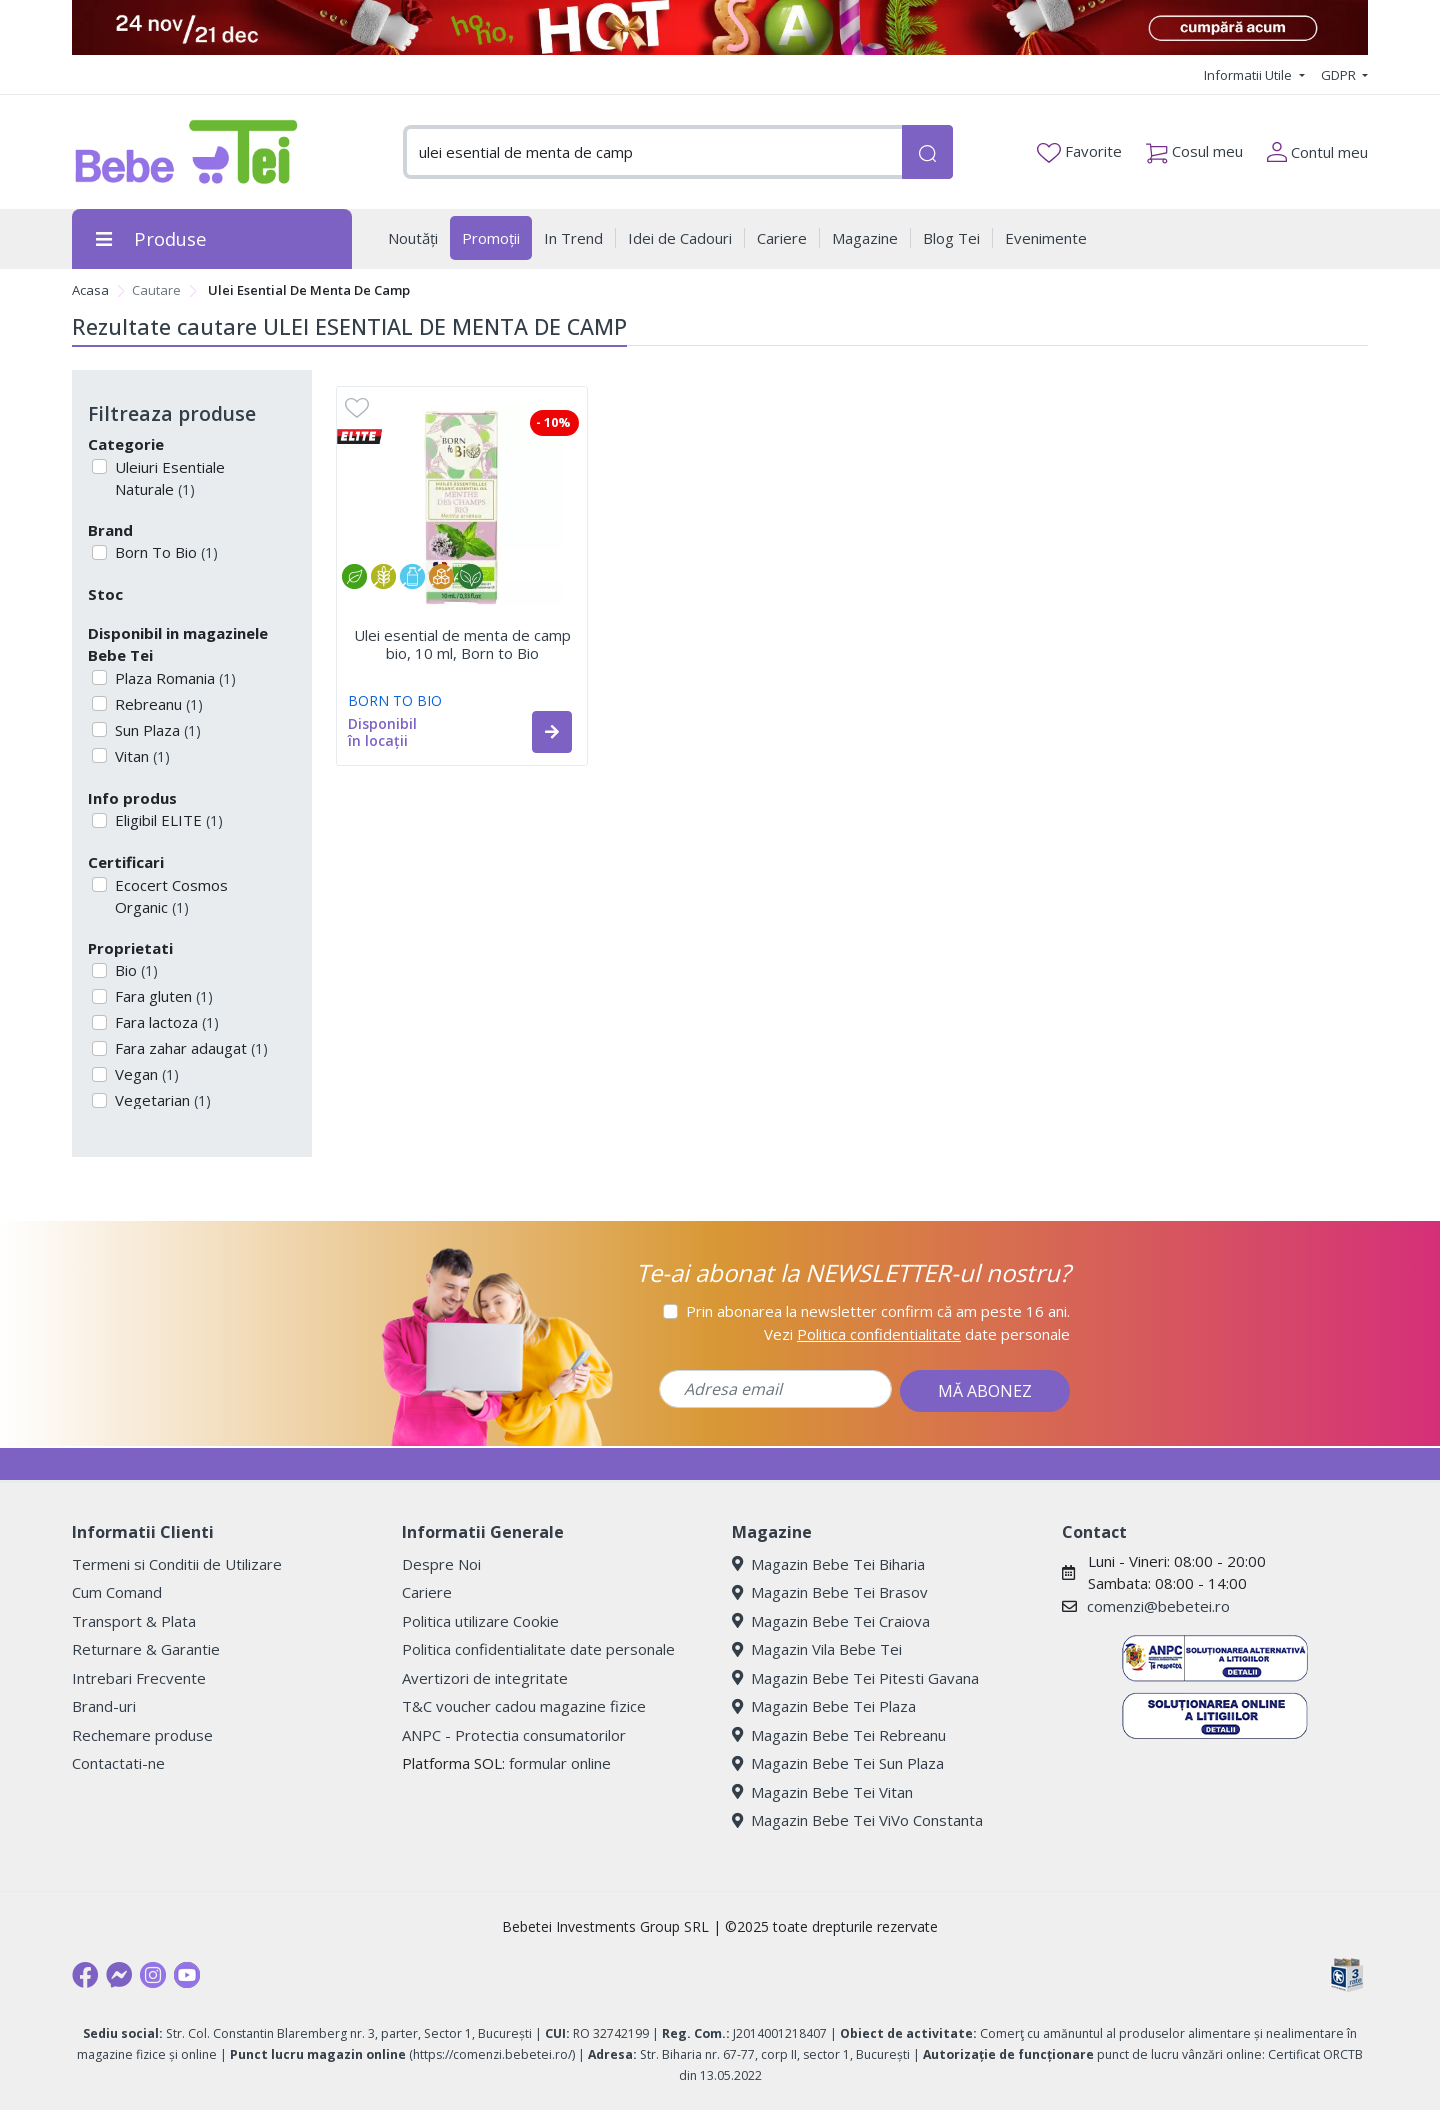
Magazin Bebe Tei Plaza (824, 1706)
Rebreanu (157, 704)
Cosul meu (1194, 147)
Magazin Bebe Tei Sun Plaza (838, 1763)
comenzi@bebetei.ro (1158, 1606)
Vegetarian (161, 1100)
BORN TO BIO (395, 700)
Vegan (145, 1074)
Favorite (1079, 152)
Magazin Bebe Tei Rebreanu (839, 1735)
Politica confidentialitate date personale (538, 1649)
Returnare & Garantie (146, 1649)
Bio (134, 970)
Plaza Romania (173, 678)
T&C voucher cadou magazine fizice (524, 1706)
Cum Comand (117, 1592)
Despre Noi (441, 1564)
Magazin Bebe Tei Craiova (831, 1621)
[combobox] (653, 152)
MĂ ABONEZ (985, 1391)
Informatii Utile (1249, 75)
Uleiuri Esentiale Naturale (168, 478)
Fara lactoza (165, 1022)
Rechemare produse (142, 1735)
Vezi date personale (917, 1334)
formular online (560, 1763)
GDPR (1340, 75)
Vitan (140, 756)
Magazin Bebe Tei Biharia (828, 1564)
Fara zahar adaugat (189, 1048)
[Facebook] (85, 1975)
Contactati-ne (118, 1763)
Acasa (90, 290)
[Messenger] (119, 1975)
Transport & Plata (134, 1621)
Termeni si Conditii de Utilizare (177, 1564)
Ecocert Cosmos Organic (169, 896)
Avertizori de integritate (485, 1678)
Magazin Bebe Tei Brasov (830, 1592)
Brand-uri (104, 1706)
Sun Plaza (156, 730)
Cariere (427, 1592)
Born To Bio (164, 552)
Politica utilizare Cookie (480, 1621)
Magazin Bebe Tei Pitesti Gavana (855, 1678)
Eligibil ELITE (167, 820)
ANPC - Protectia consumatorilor (514, 1735)
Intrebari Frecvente (139, 1678)
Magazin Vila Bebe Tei (817, 1649)
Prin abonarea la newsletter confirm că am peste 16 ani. (878, 1311)
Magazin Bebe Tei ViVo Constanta (857, 1820)
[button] (552, 732)
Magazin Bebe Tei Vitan (822, 1792)
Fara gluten (162, 996)
